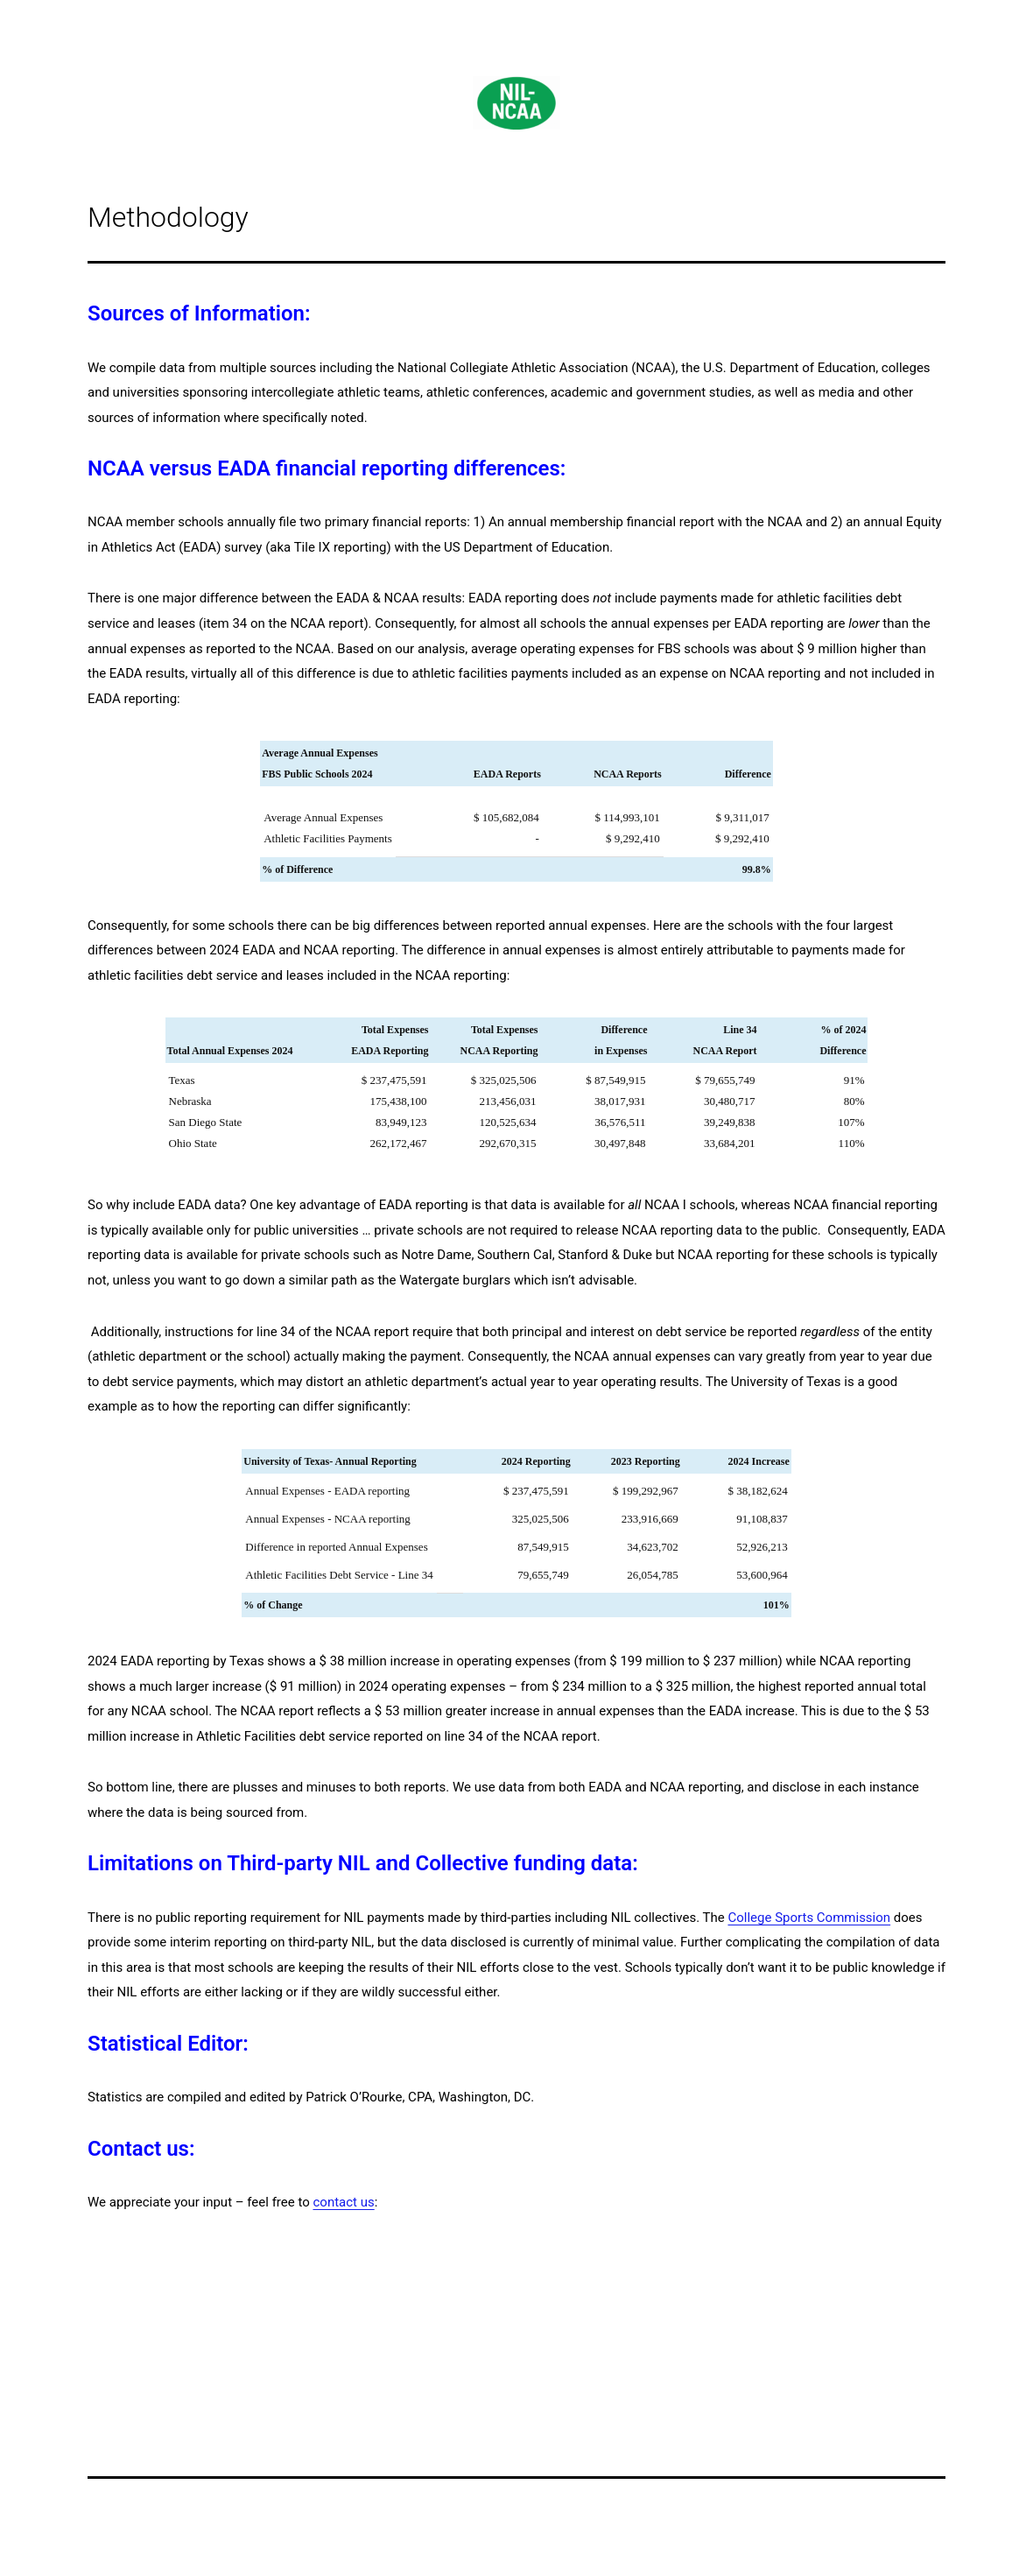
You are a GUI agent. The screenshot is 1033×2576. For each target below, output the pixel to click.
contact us (343, 2202)
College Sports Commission (808, 1917)
